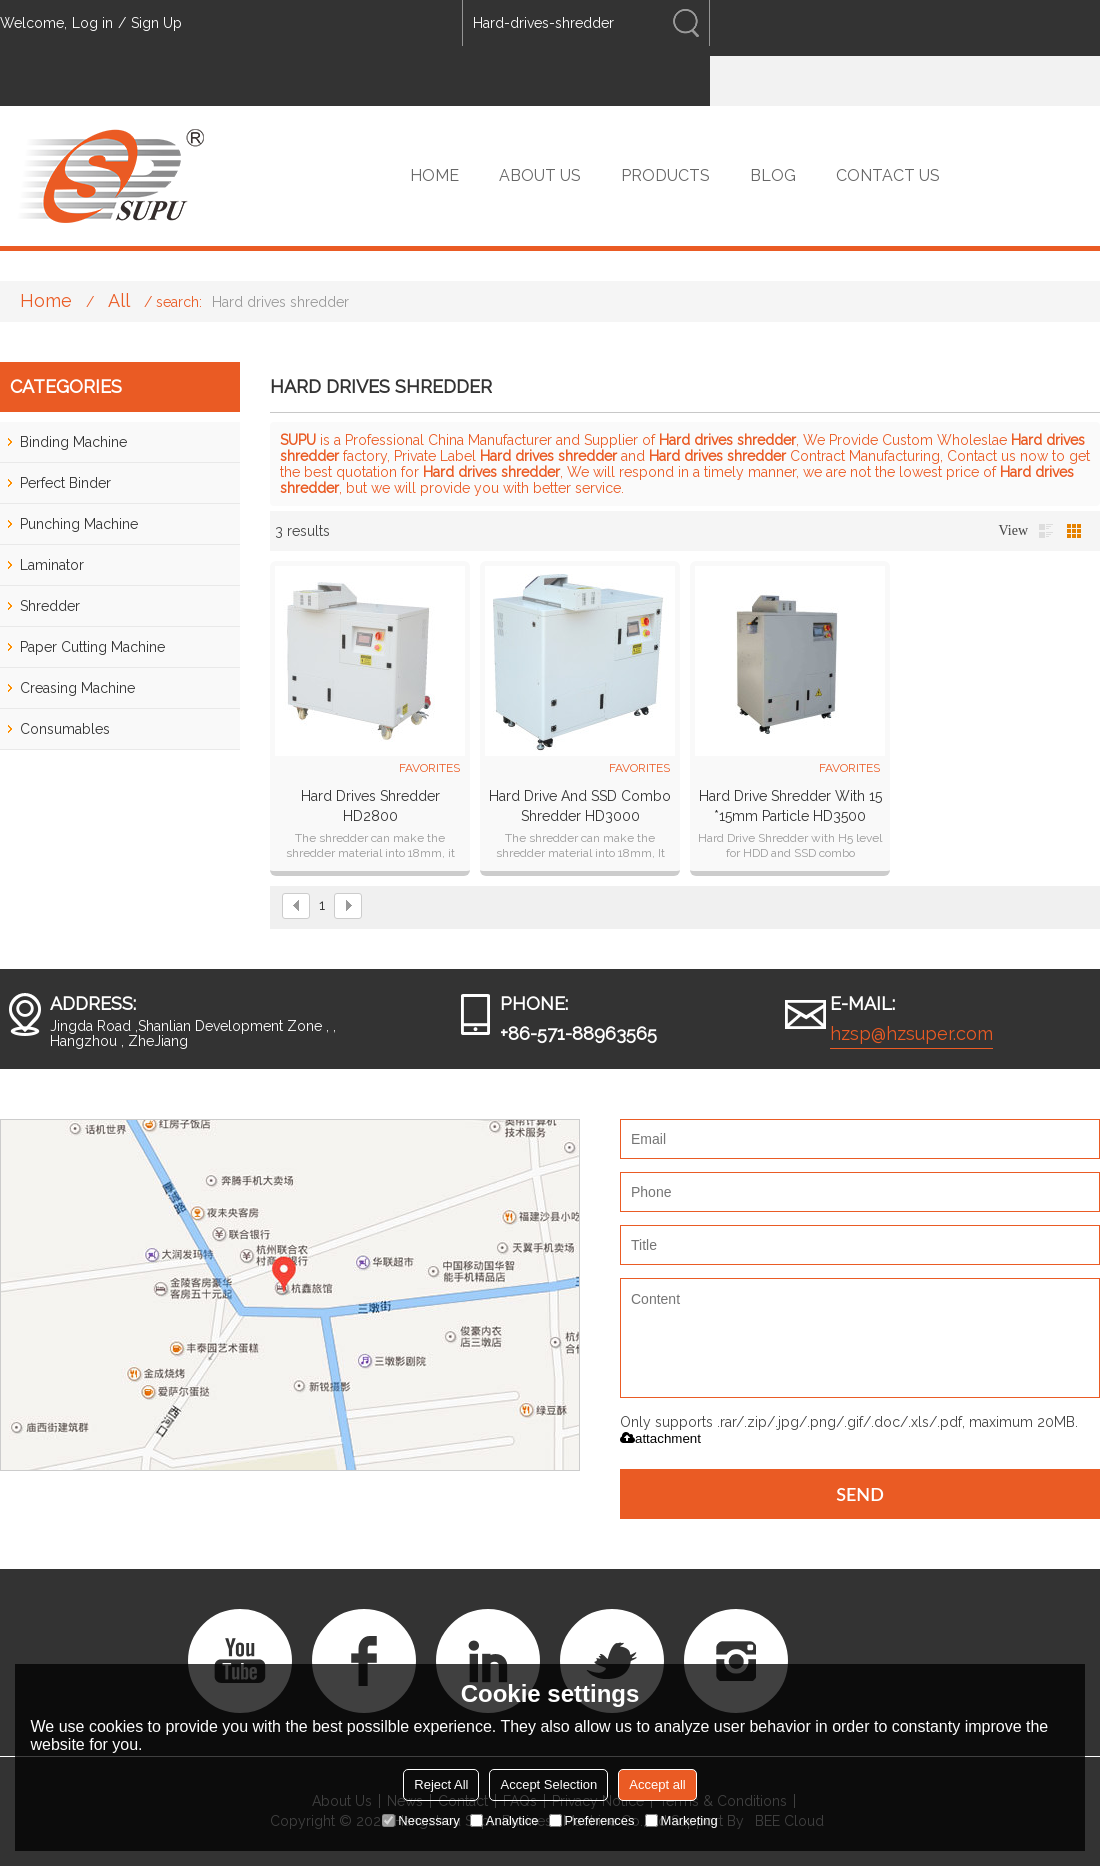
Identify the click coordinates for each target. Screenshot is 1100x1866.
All (119, 300)
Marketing (681, 1820)
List (1046, 531)
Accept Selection (548, 1784)
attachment (660, 1438)
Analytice (504, 1820)
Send (860, 1494)
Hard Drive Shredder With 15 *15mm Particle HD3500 (790, 806)
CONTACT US (888, 175)
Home (46, 300)
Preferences (592, 1820)
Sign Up (156, 23)
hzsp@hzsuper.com (911, 1033)
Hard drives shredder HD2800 (370, 806)
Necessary (420, 1820)
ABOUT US (540, 175)
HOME (434, 175)
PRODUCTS (665, 175)
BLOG (773, 175)
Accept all (657, 1784)
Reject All (441, 1784)
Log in (92, 23)
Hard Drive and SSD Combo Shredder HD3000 (580, 806)
